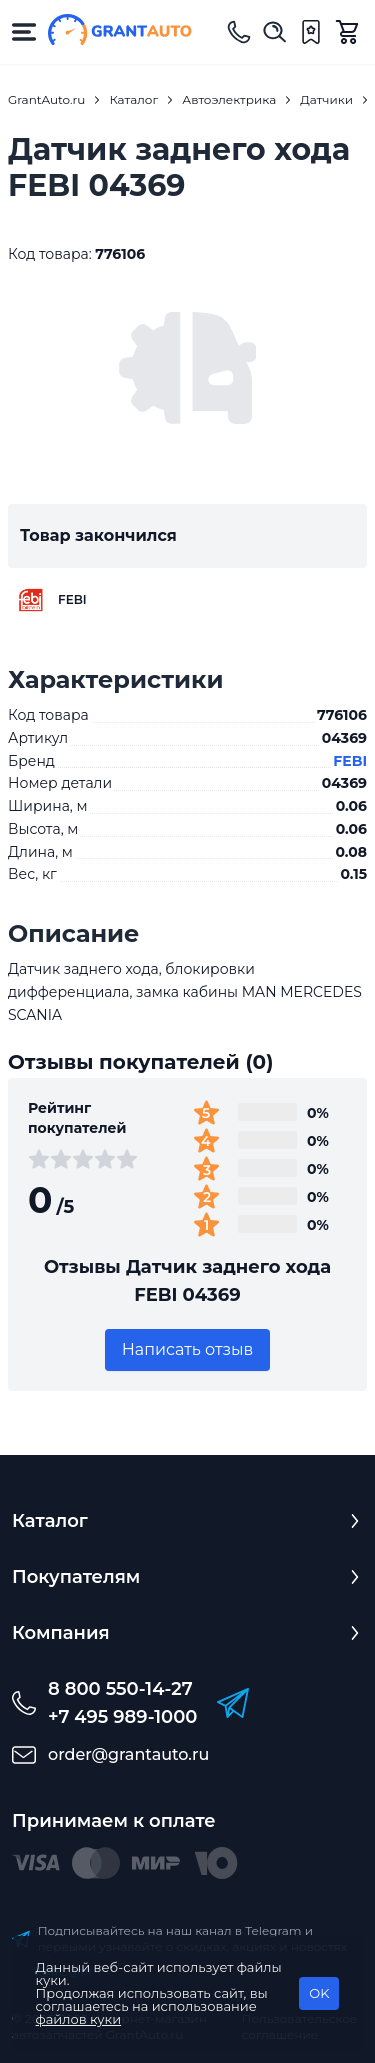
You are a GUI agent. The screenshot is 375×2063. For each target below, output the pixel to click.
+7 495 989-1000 (122, 1717)
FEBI (350, 761)
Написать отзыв (188, 1349)
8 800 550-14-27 (120, 1689)
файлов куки (79, 2019)
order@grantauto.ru (128, 1754)
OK (319, 1993)
